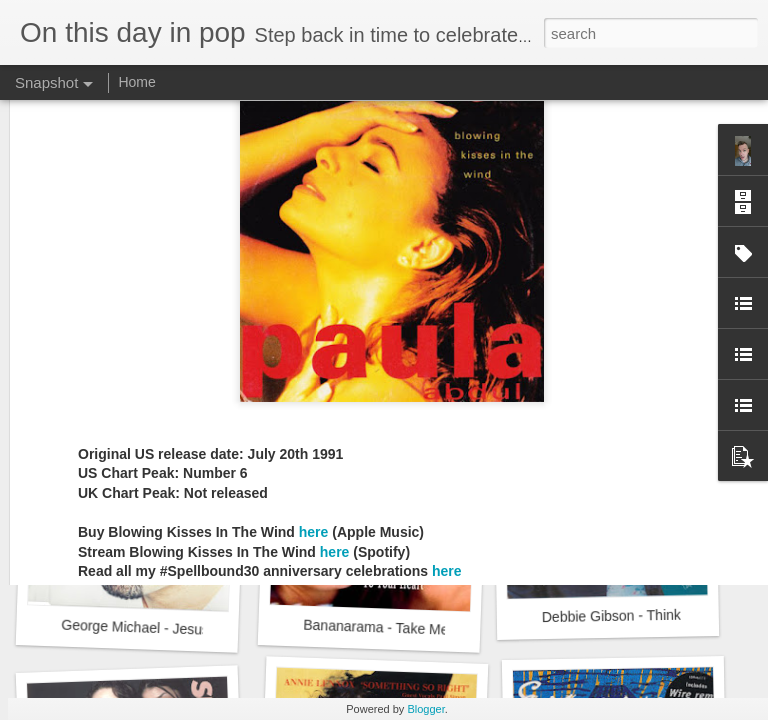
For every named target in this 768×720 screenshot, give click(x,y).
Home (136, 82)
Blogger (425, 709)
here (314, 336)
